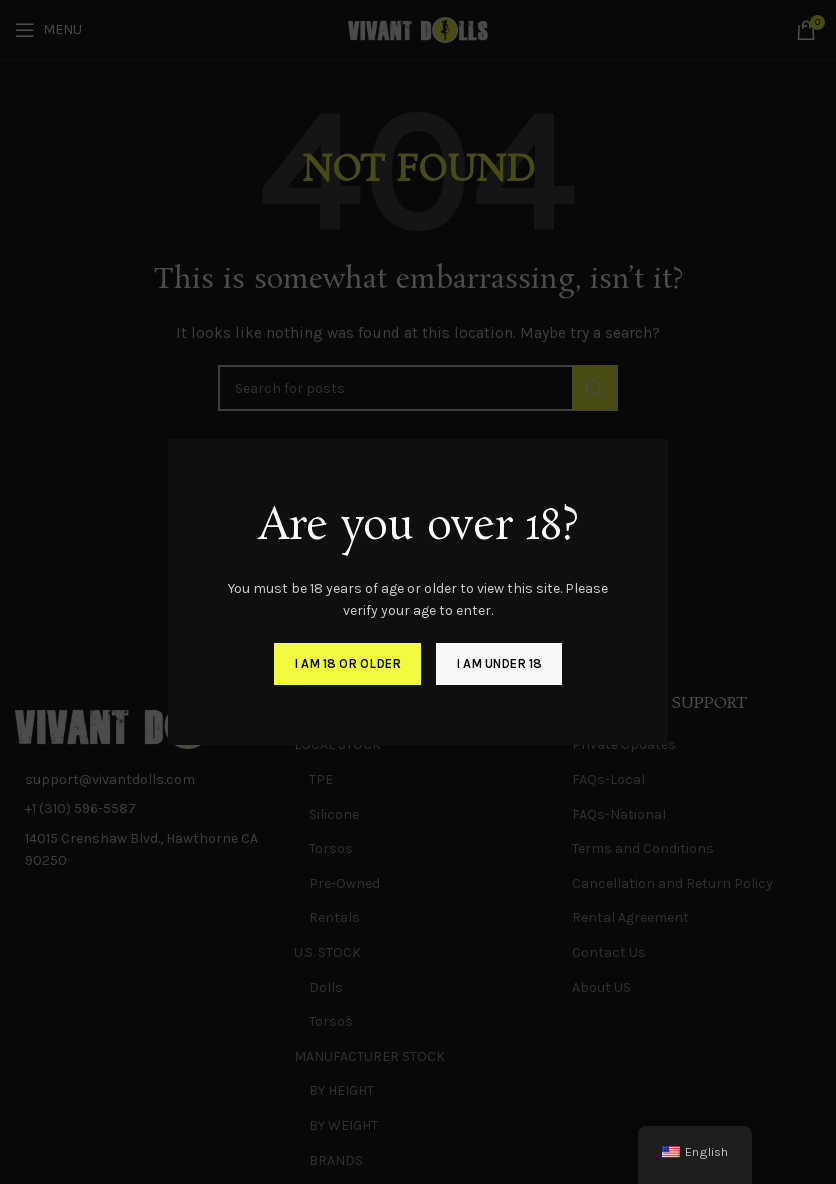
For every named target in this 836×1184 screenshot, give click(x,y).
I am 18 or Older (347, 663)
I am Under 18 (499, 663)
